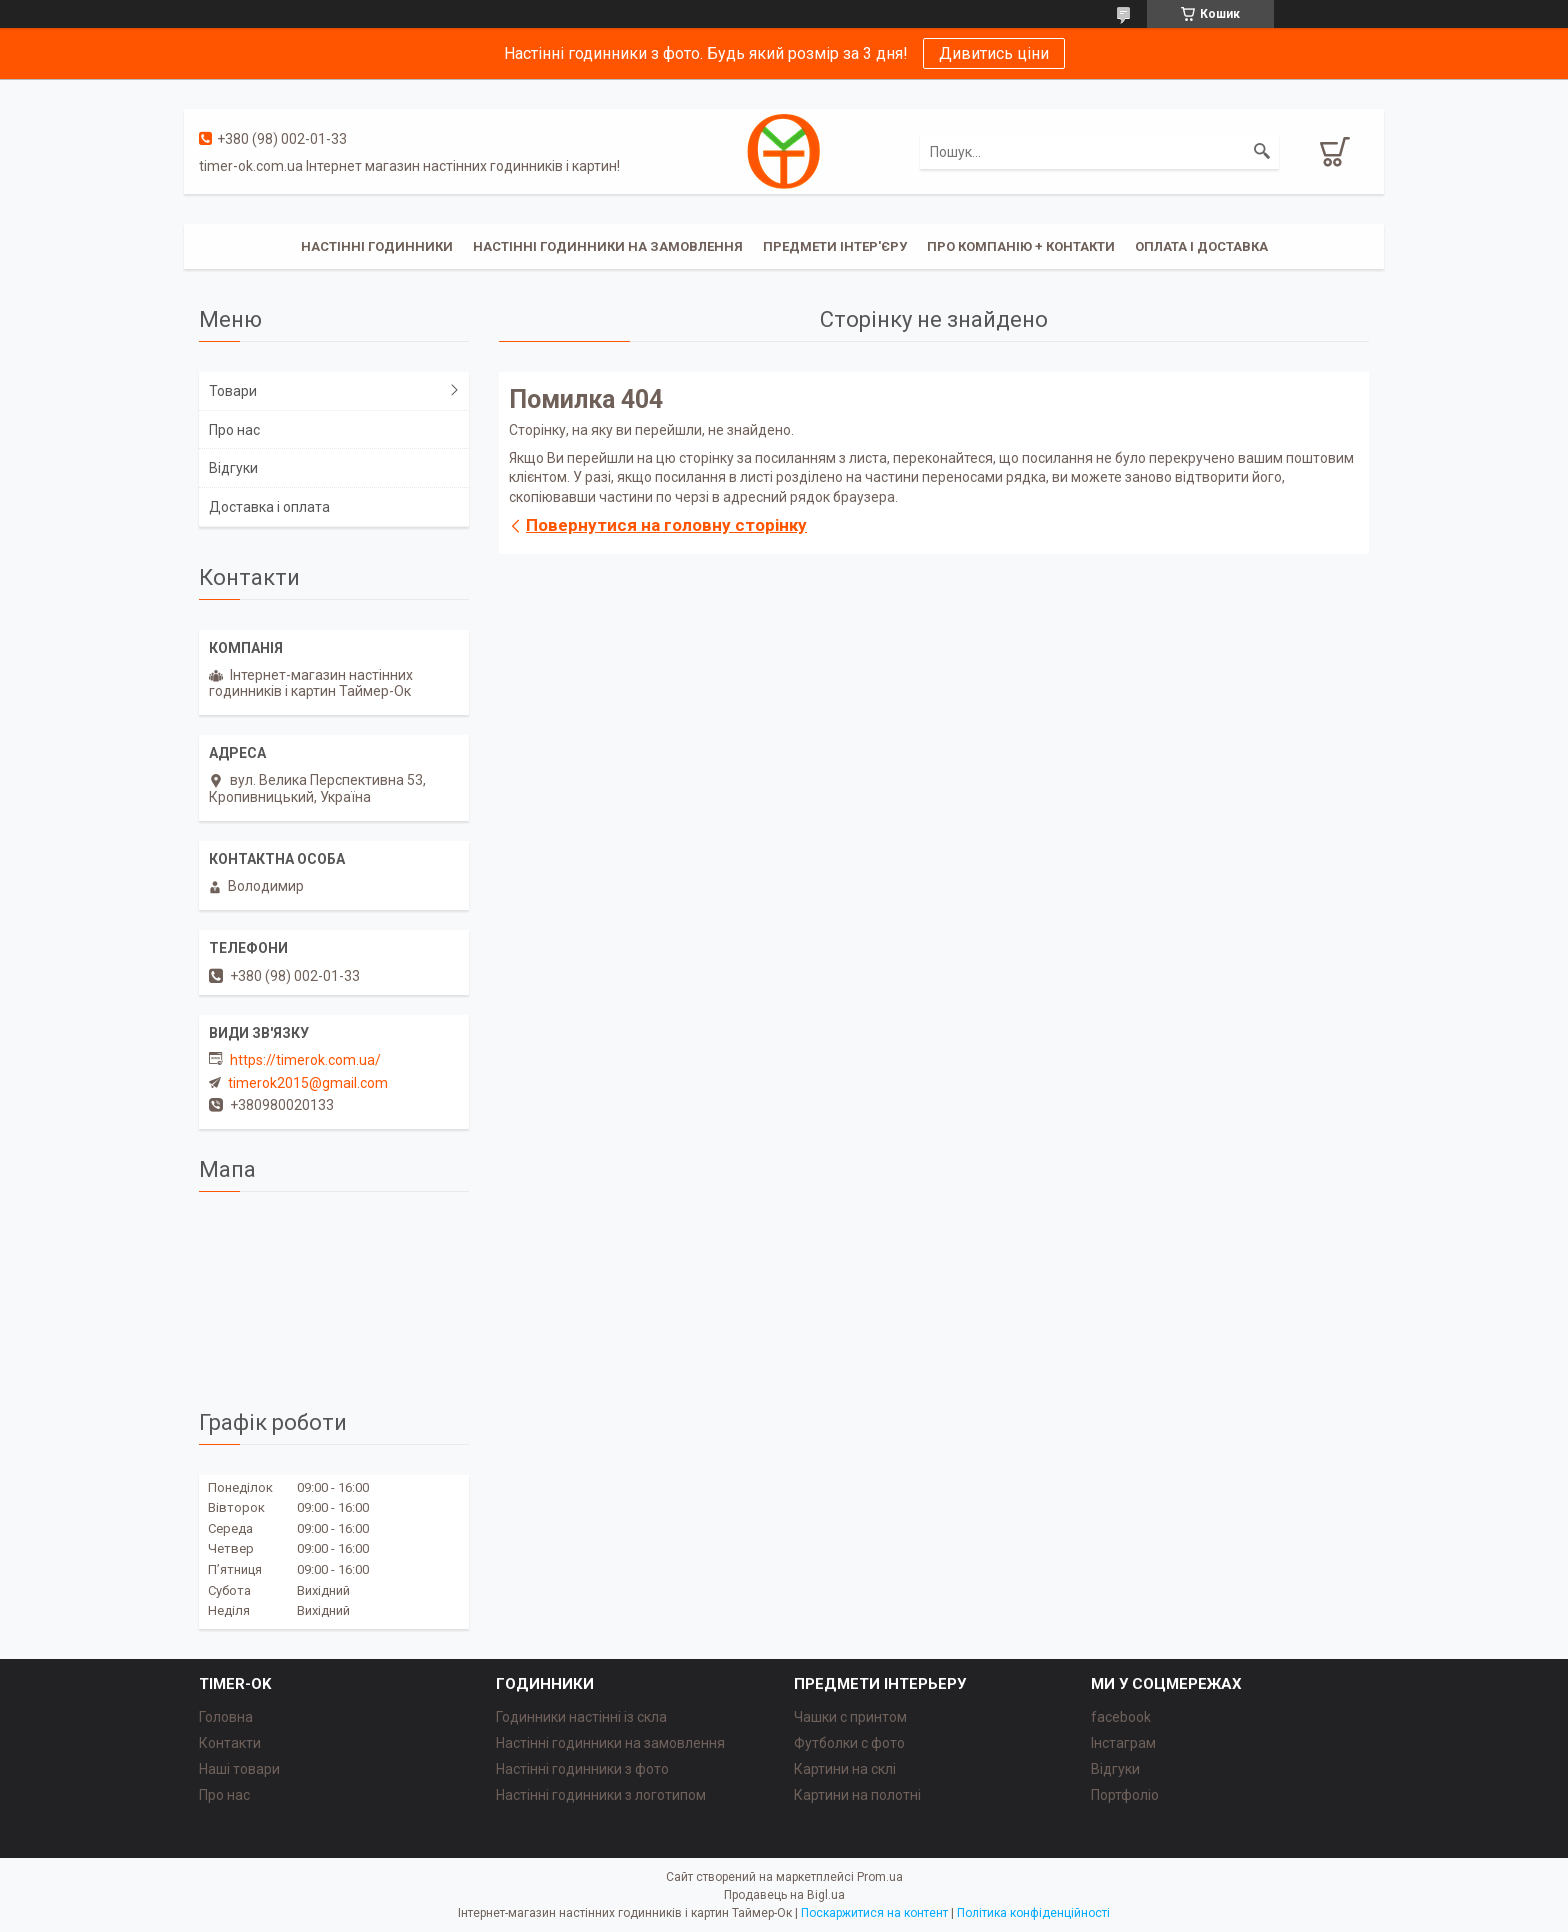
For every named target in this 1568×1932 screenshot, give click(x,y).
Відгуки (233, 468)
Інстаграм (1123, 1743)
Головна (226, 1717)
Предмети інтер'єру (835, 246)
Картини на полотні (857, 1795)
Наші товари (239, 1769)
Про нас (234, 430)
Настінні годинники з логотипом (601, 1795)
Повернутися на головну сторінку (666, 525)
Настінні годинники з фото (582, 1769)
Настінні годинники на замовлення (608, 246)
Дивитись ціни (994, 53)
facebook (1121, 1717)
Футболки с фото (849, 1743)
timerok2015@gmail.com (308, 1083)
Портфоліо (1125, 1795)
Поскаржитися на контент (874, 1913)
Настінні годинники (377, 246)
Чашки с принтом (850, 1717)
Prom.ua (880, 1877)
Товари (233, 391)
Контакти (230, 1743)
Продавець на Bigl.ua (784, 1895)
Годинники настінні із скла (581, 1717)
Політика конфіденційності (1033, 1913)
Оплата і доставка (1201, 246)
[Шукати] (1262, 152)
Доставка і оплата (269, 507)
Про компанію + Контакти (1021, 246)
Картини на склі (845, 1769)
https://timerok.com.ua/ (305, 1060)
